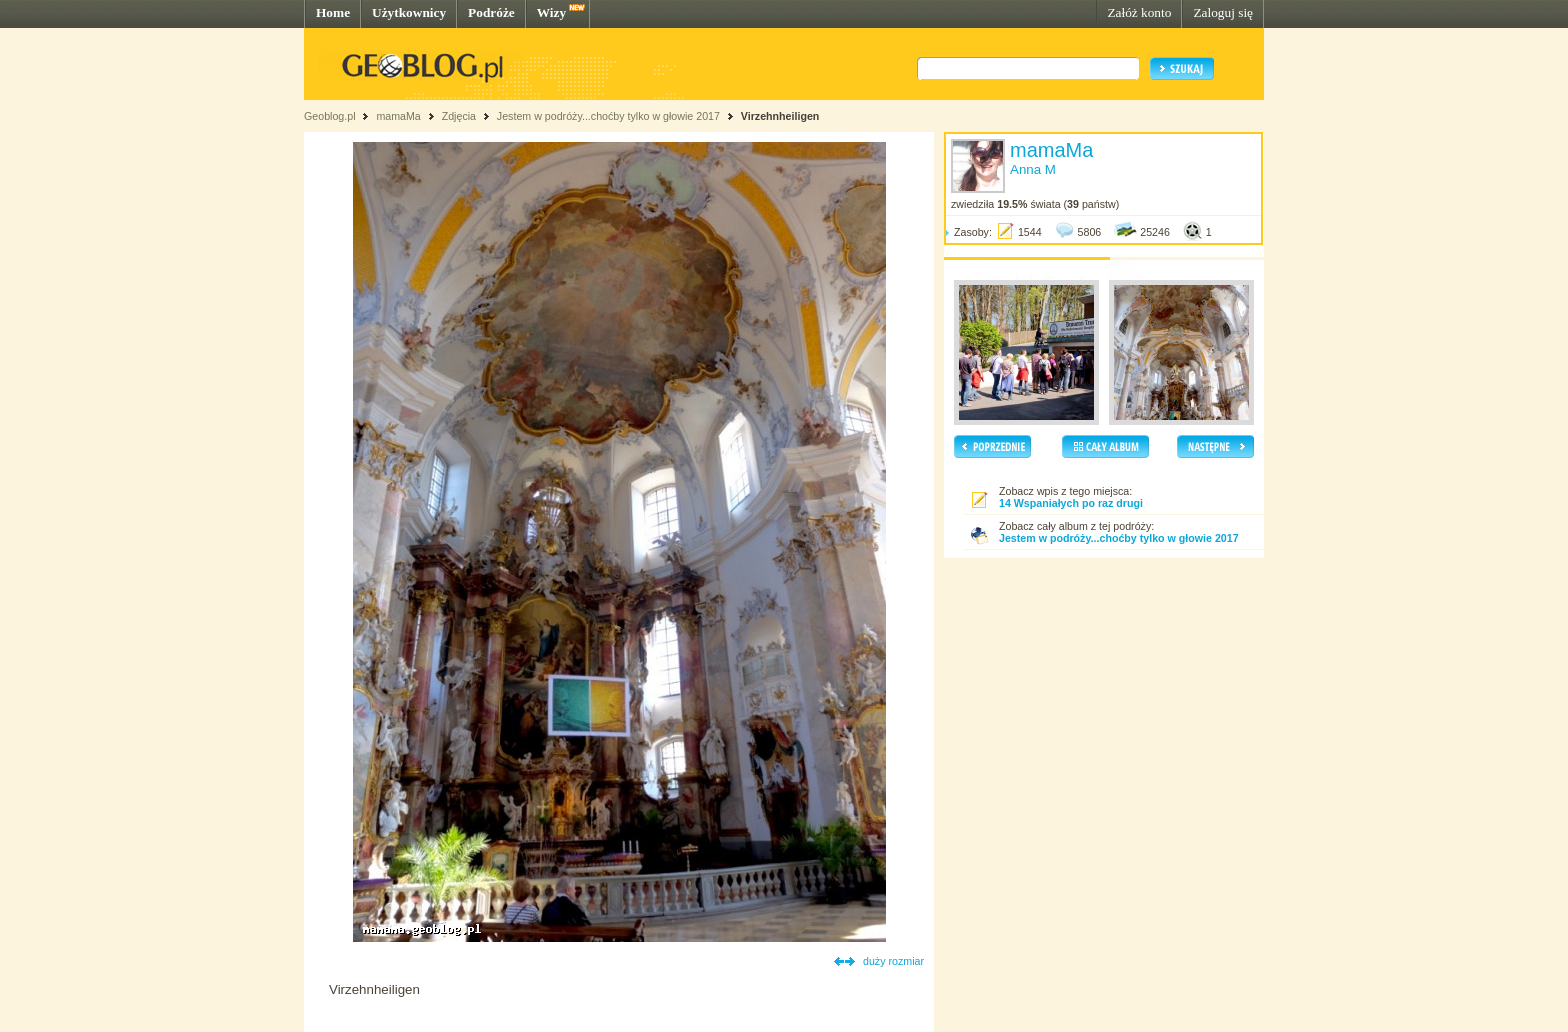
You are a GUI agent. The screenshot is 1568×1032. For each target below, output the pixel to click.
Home (333, 12)
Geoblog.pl (330, 116)
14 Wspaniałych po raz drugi (1071, 503)
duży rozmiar (893, 961)
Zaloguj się (1223, 12)
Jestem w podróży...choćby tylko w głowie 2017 (608, 116)
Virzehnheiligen (780, 116)
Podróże (491, 12)
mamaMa (398, 116)
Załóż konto (1139, 12)
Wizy (551, 12)
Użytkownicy (409, 12)
